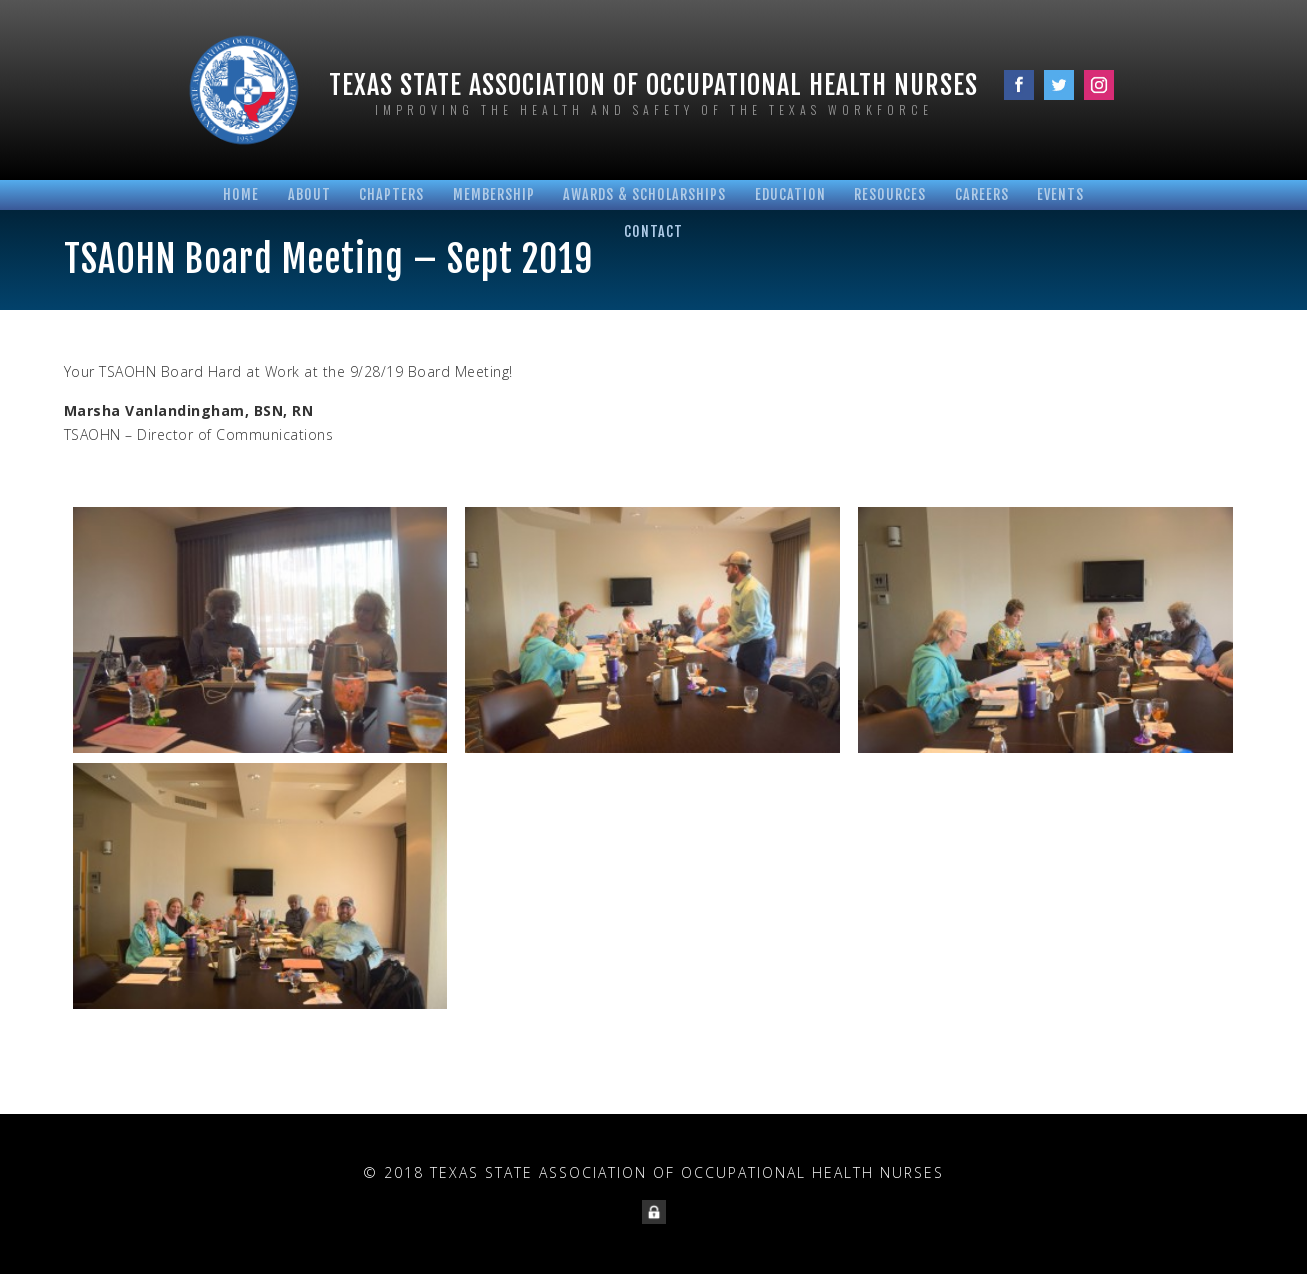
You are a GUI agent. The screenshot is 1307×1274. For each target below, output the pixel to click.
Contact (653, 231)
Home (241, 194)
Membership (494, 194)
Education (790, 194)
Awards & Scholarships (644, 194)
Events (1060, 194)
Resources (890, 194)
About (309, 194)
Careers (982, 194)
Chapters (391, 194)
